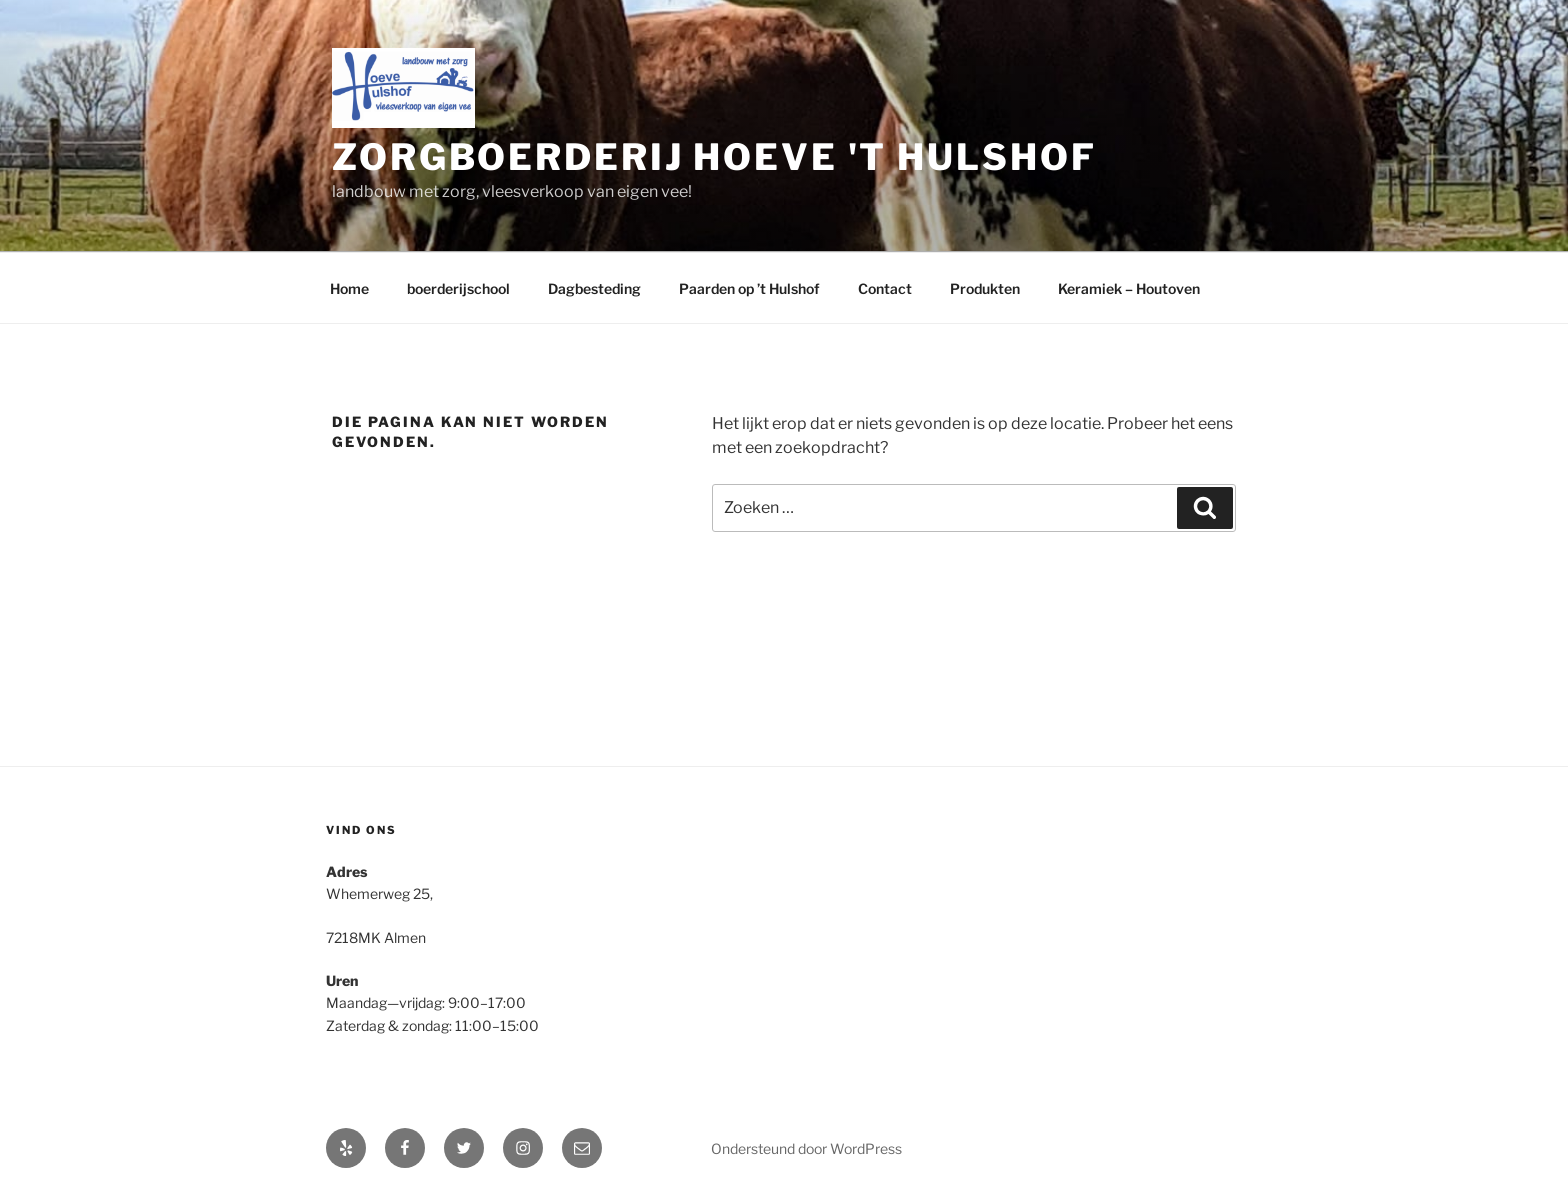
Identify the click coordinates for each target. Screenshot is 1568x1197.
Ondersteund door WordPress (806, 1148)
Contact (885, 288)
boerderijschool (458, 288)
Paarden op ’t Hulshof (749, 288)
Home (349, 288)
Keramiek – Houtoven (1129, 288)
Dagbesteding (594, 288)
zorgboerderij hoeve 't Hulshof (714, 157)
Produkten (985, 288)
